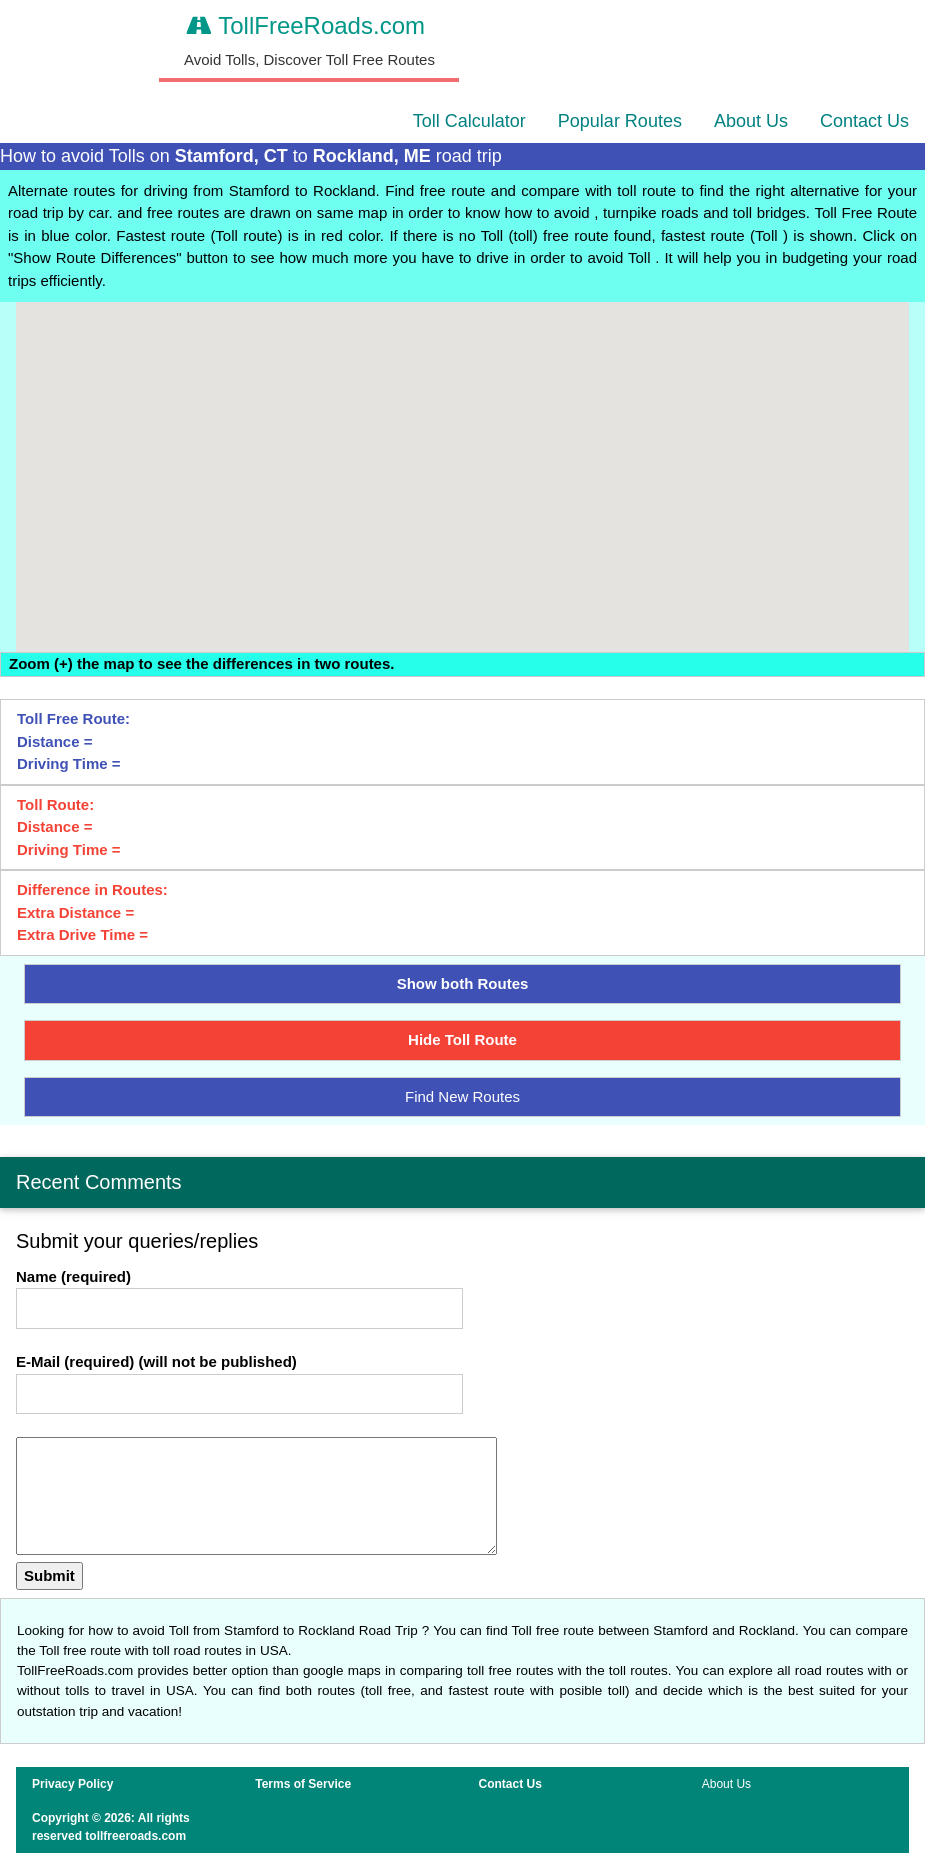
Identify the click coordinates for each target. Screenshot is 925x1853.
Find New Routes (462, 1096)
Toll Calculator (469, 121)
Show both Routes (463, 983)
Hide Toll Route (462, 1039)
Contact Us (864, 121)
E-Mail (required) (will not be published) (156, 1361)
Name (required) (73, 1276)
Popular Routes (620, 121)
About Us (751, 121)
